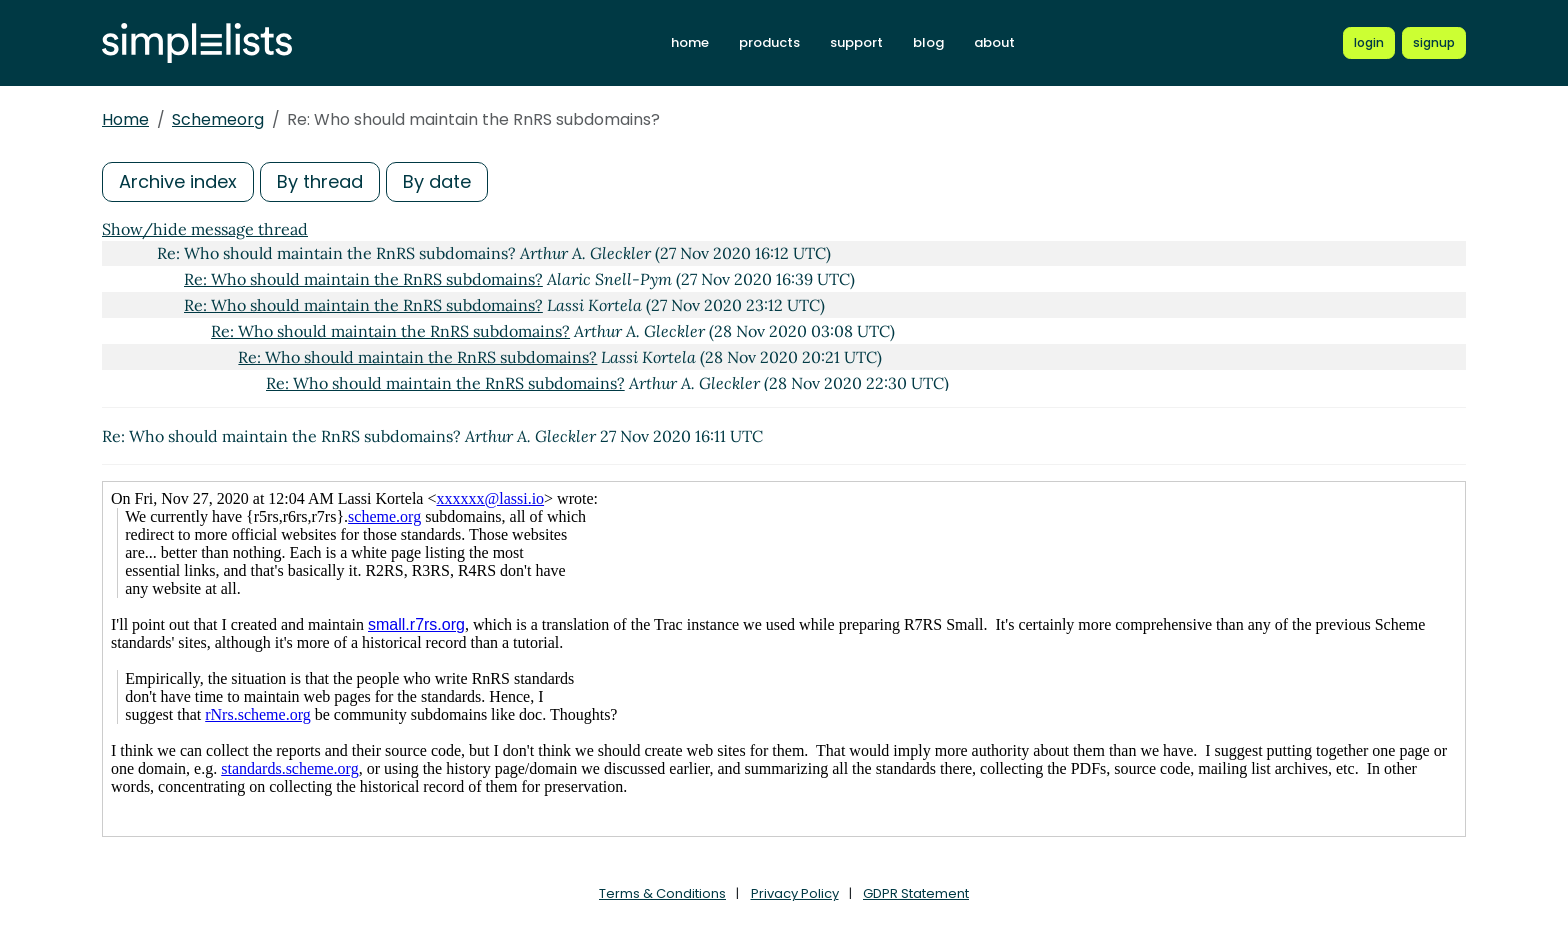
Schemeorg (218, 119)
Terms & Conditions (662, 893)
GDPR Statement (916, 893)
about (994, 42)
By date (437, 181)
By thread (320, 181)
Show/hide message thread (205, 229)
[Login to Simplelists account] (1369, 43)
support (856, 42)
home (690, 42)
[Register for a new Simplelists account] (1434, 43)
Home (125, 119)
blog (928, 42)
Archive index (178, 181)
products (769, 42)
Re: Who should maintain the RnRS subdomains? (363, 279)
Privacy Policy (795, 893)
